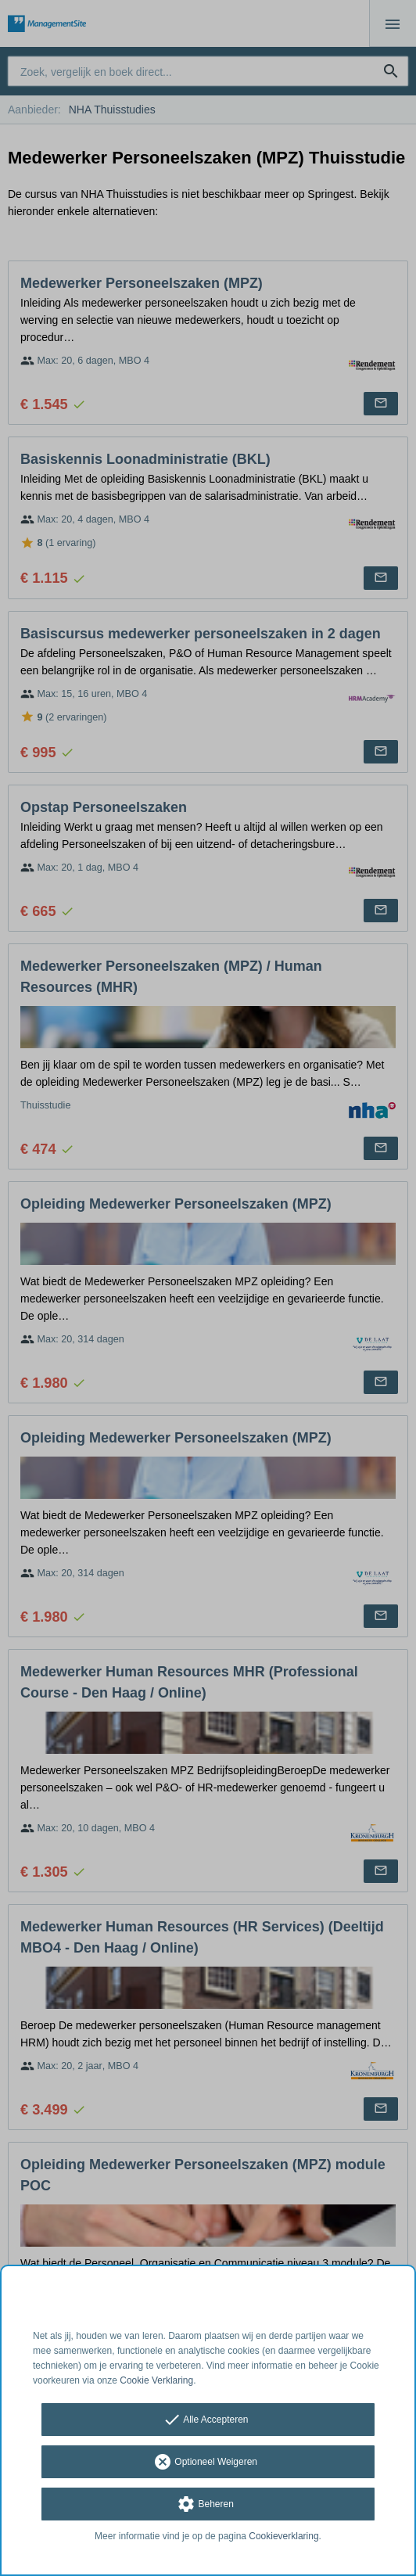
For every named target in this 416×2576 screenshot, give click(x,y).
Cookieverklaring (283, 2536)
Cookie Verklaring (156, 2380)
